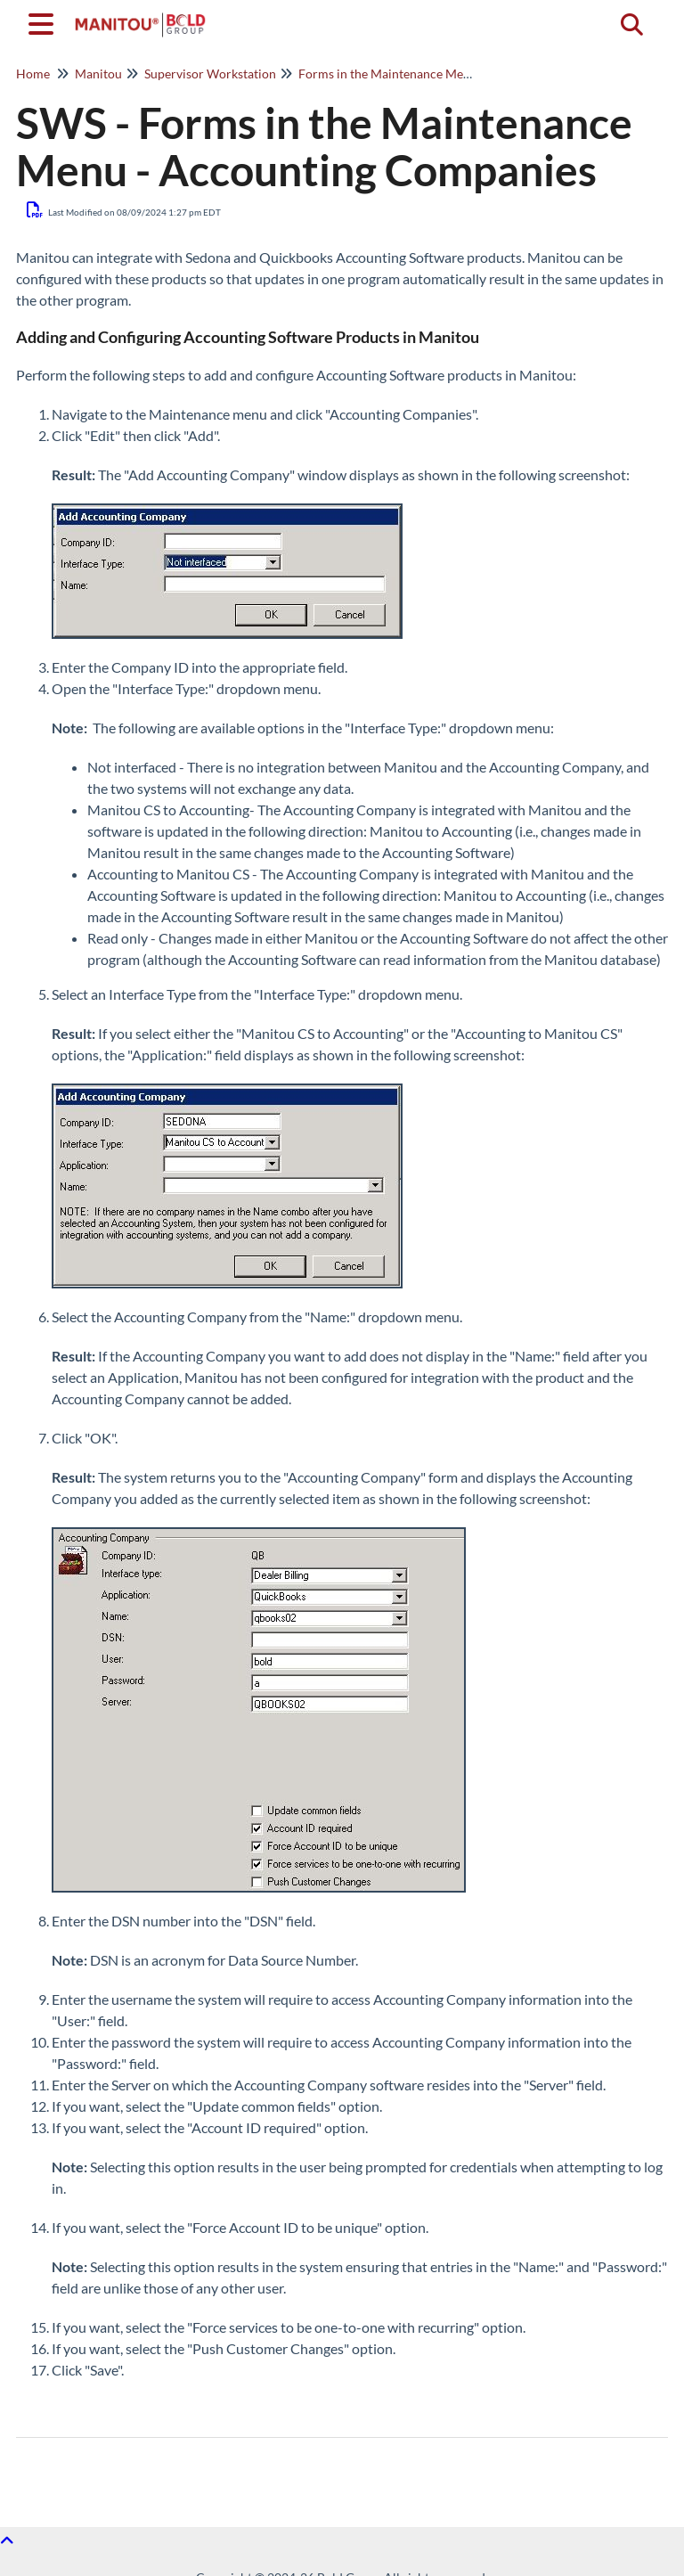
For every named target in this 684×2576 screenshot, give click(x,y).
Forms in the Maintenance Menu (387, 73)
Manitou (98, 73)
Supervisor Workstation (210, 73)
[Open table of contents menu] (44, 21)
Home (33, 73)
